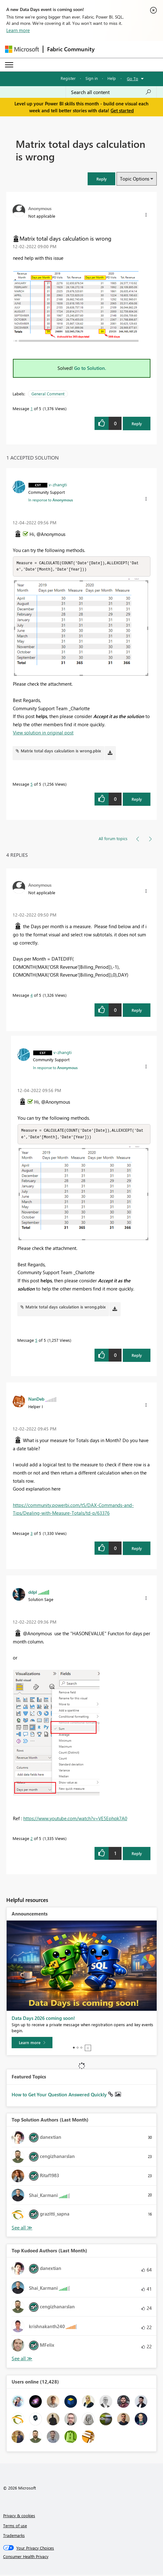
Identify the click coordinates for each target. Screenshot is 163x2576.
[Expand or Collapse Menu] (9, 64)
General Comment (47, 394)
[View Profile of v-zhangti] (58, 484)
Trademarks (14, 2536)
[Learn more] (32, 2043)
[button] (101, 178)
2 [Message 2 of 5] (31, 1839)
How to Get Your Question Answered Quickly (60, 2096)
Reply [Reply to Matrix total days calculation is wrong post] (137, 423)
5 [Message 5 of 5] (31, 784)
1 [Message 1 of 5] (31, 408)
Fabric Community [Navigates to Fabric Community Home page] (71, 49)
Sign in (91, 78)
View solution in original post (43, 733)
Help (111, 78)
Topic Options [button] (134, 179)
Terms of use (15, 2526)
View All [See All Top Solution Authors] (22, 2229)
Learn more (18, 30)
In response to (50, 499)
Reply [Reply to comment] (137, 799)
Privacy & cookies (19, 2516)
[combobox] (111, 92)
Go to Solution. (90, 368)
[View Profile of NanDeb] (36, 1400)
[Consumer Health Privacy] (81, 2558)
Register (68, 78)
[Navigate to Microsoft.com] (22, 49)
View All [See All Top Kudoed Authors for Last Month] (22, 2359)
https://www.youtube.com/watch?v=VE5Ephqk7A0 (75, 1819)
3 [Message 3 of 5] (31, 1534)
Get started (122, 110)
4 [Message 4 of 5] (31, 995)
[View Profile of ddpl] (32, 1593)
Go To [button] (132, 78)
